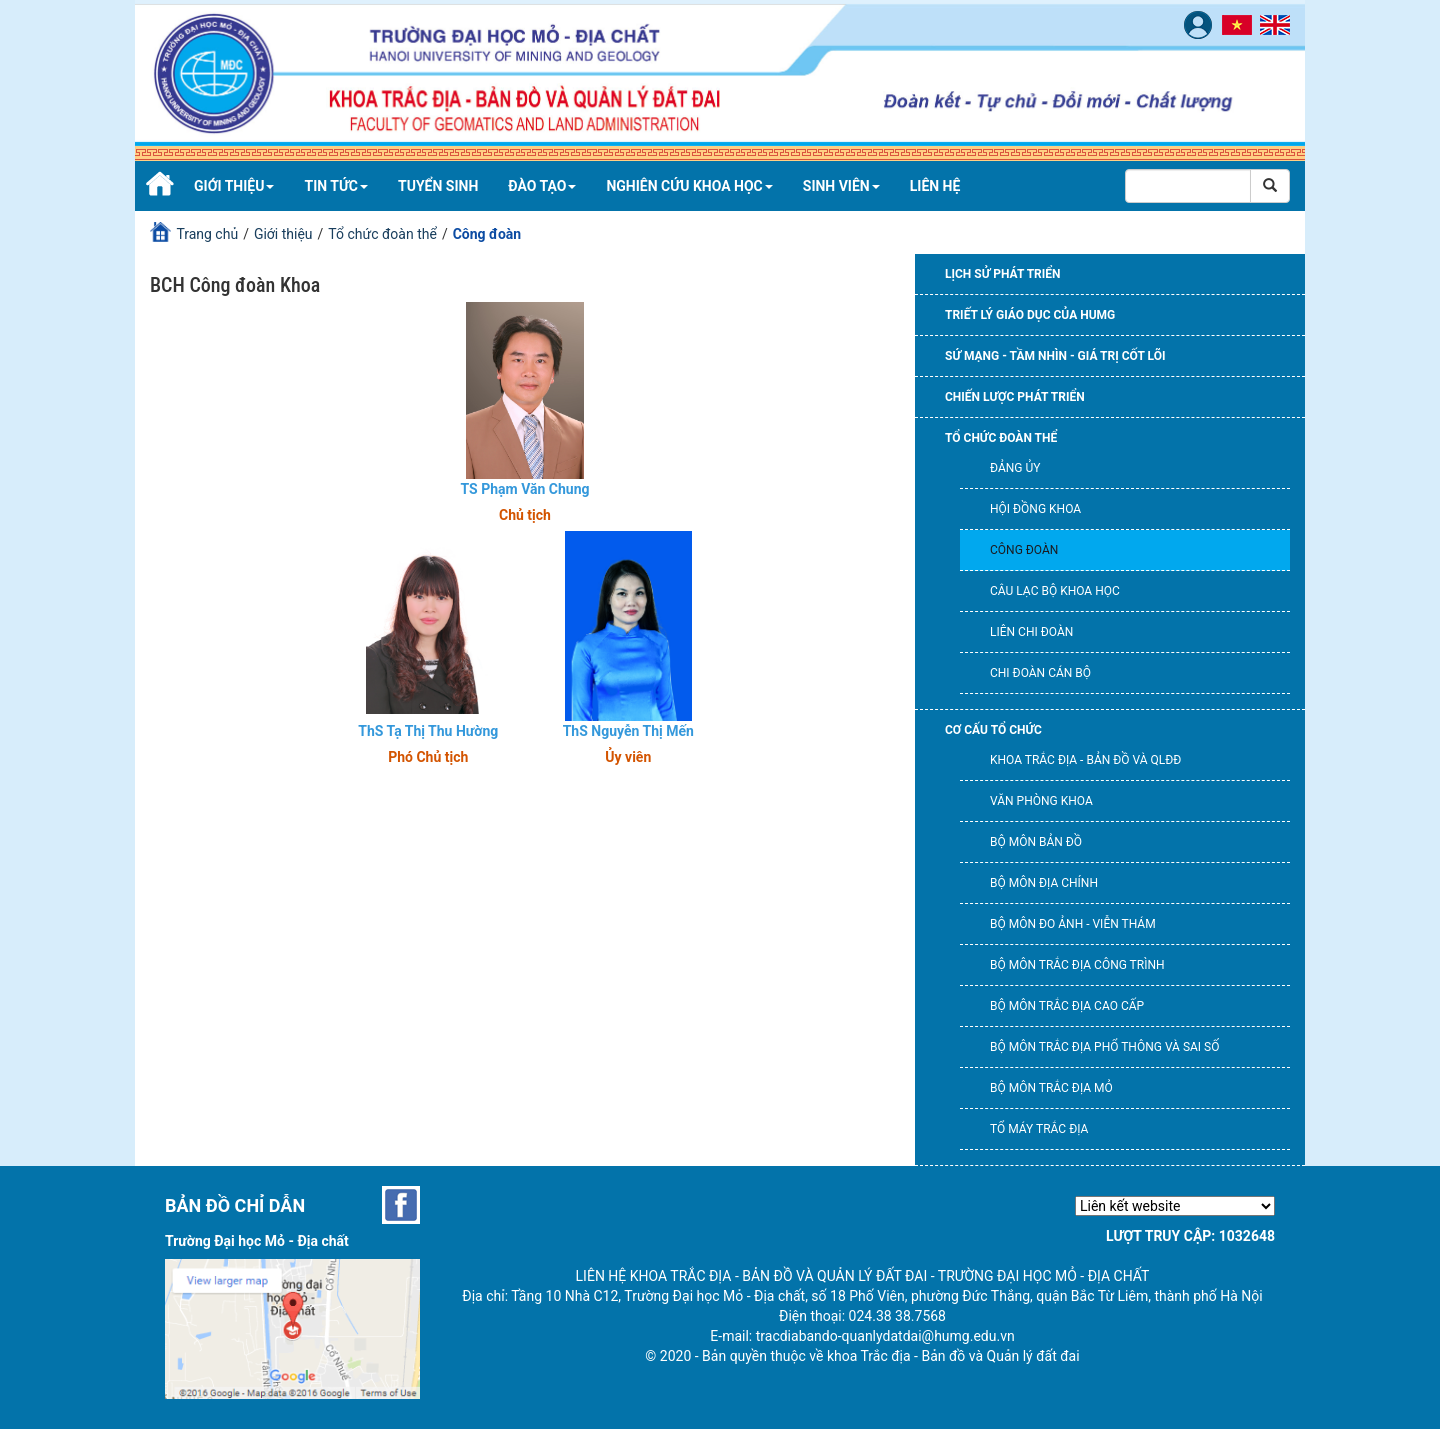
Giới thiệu (234, 186)
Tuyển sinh (438, 186)
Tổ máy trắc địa (1039, 1129)
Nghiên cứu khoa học (689, 186)
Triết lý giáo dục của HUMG (1030, 315)
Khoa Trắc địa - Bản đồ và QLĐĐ (1085, 760)
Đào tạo (542, 186)
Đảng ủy (1015, 468)
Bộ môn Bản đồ (1036, 842)
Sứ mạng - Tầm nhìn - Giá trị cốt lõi (1055, 356)
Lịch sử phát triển (1003, 274)
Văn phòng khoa (1041, 801)
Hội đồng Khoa (1035, 509)
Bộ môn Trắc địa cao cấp (1067, 1006)
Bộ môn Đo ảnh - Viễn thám (1073, 924)
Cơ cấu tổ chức (993, 730)
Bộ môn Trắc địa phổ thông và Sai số (1104, 1047)
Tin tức (336, 186)
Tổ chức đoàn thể (382, 234)
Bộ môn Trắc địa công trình (1077, 965)
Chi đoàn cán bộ (1040, 673)
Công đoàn (1024, 550)
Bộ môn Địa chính (1044, 883)
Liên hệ (935, 186)
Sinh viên (841, 186)
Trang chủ (207, 234)
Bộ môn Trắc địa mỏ (1051, 1088)
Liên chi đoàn (1031, 632)
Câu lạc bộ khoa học (1055, 591)
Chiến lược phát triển (1015, 397)
